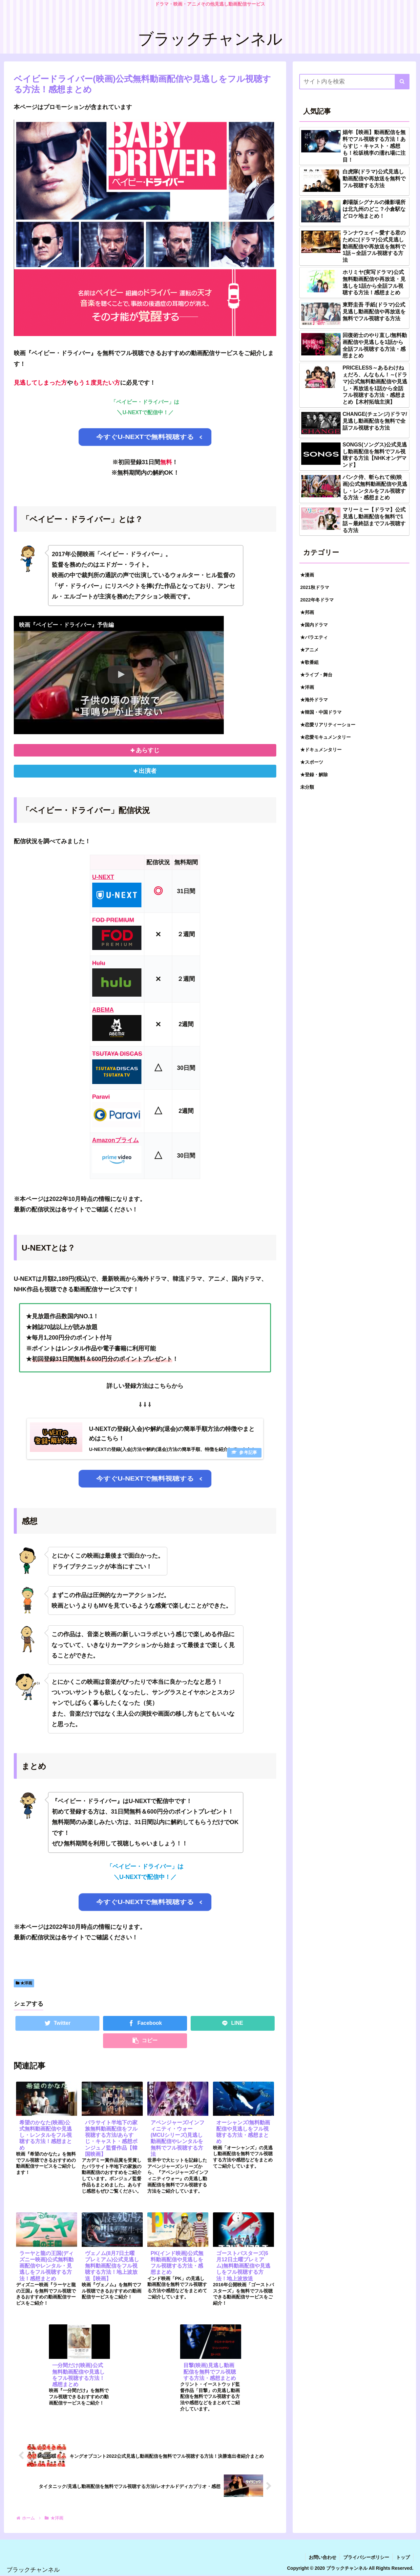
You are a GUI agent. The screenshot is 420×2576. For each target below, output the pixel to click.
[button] (402, 81)
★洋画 (24, 1983)
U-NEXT (103, 877)
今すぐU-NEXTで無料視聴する (145, 437)
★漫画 (307, 574)
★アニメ (309, 649)
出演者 (148, 771)
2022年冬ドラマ (317, 599)
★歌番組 (309, 662)
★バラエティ (314, 637)
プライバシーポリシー (366, 2557)
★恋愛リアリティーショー (327, 724)
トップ (403, 2557)
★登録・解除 (314, 774)
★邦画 (307, 612)
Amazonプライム (115, 1140)
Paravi (101, 1097)
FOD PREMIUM (113, 920)
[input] (354, 81)
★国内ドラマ (314, 624)
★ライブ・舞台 (316, 674)
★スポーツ (311, 762)
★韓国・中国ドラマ (321, 712)
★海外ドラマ (314, 699)
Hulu (98, 963)
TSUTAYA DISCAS (117, 1054)
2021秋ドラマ (314, 587)
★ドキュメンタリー (321, 749)
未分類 (307, 787)
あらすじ (147, 750)
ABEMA (103, 1009)
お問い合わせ (322, 2557)
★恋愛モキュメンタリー (325, 737)
